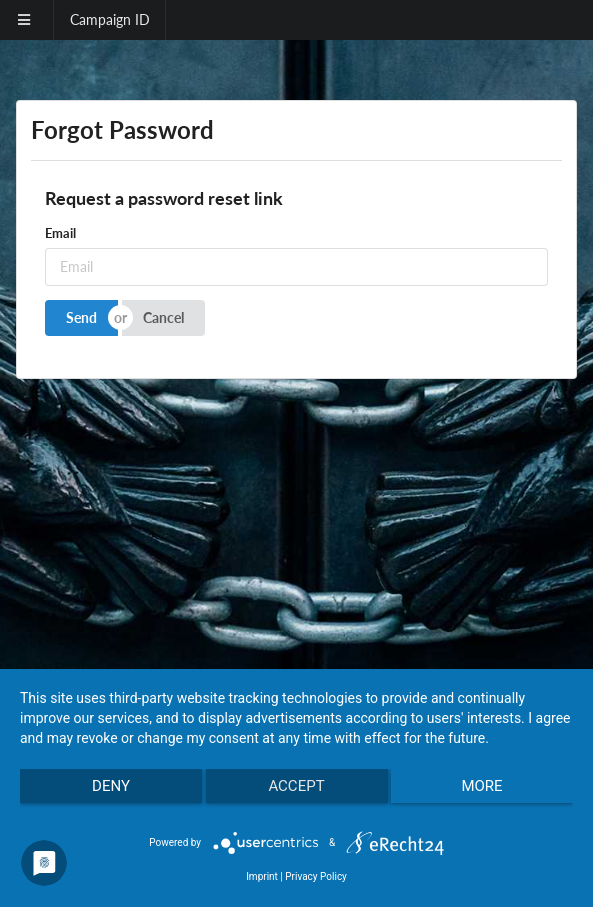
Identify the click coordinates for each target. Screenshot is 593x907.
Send (81, 317)
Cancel (163, 317)
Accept (296, 786)
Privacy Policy (316, 876)
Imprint (262, 876)
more (481, 786)
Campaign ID (110, 19)
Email (60, 233)
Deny (111, 786)
